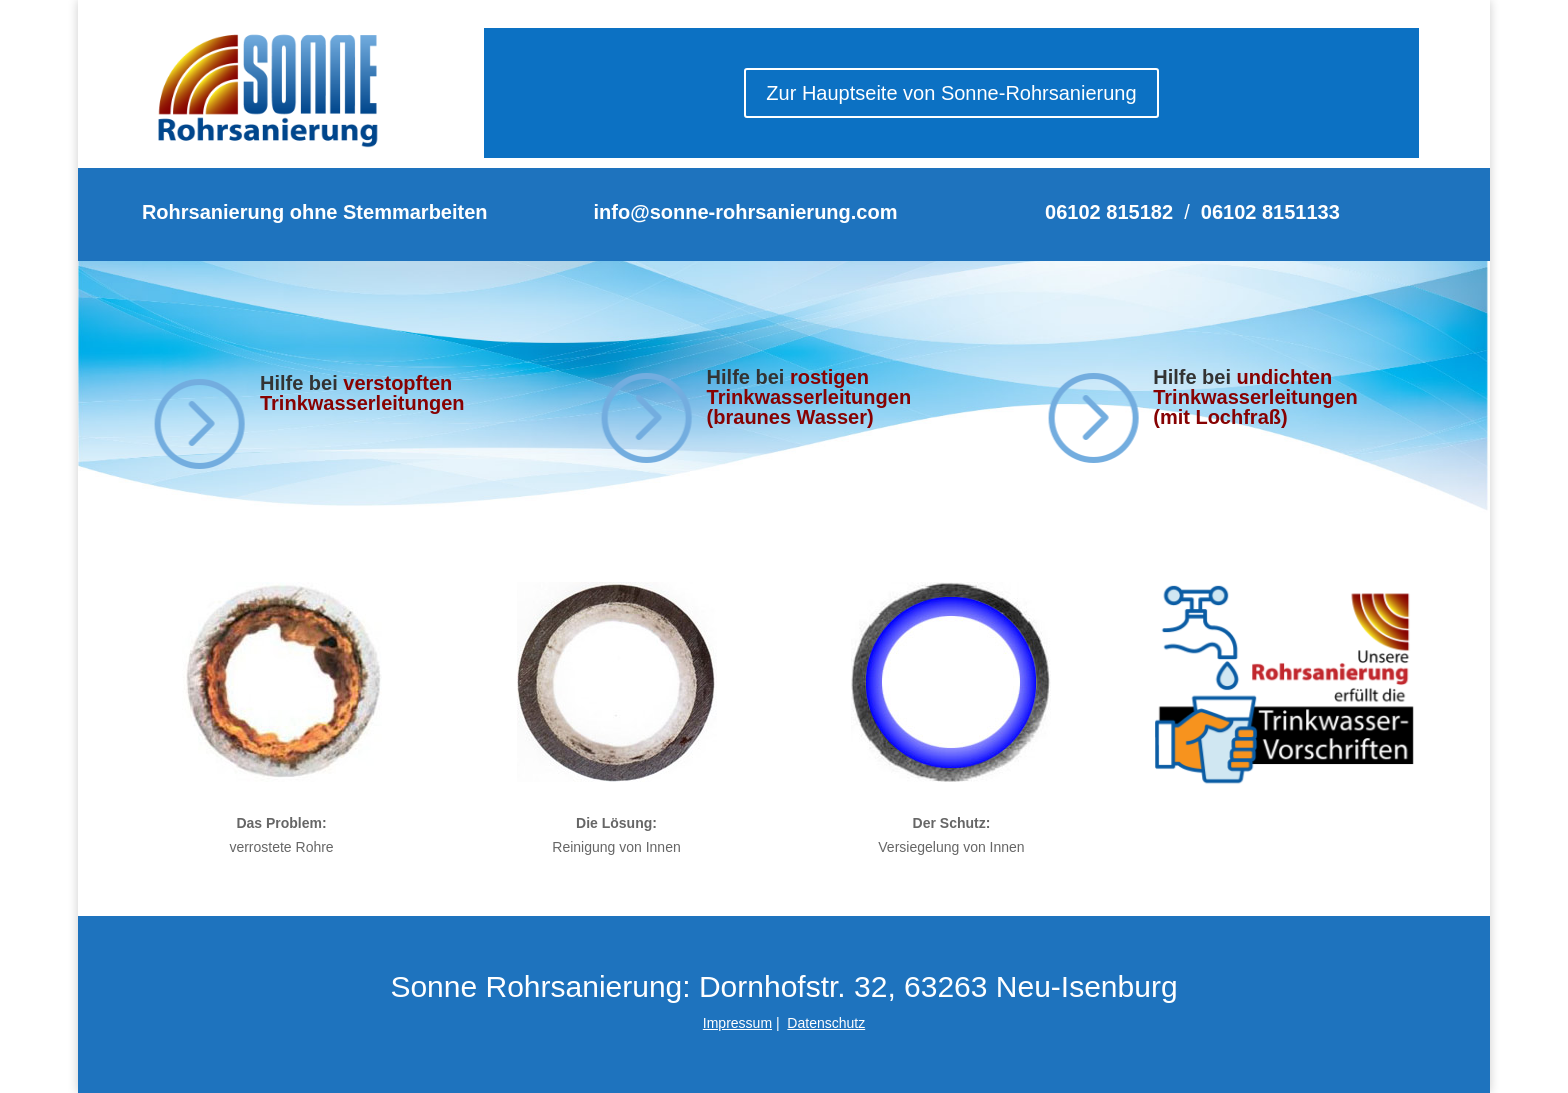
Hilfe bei (748, 377)
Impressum (737, 1023)
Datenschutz (826, 1023)
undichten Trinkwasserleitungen (1255, 387)
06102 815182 (1109, 212)
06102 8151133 (1270, 212)
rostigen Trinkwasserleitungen (809, 387)
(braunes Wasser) (790, 417)
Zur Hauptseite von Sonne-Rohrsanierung (951, 93)
